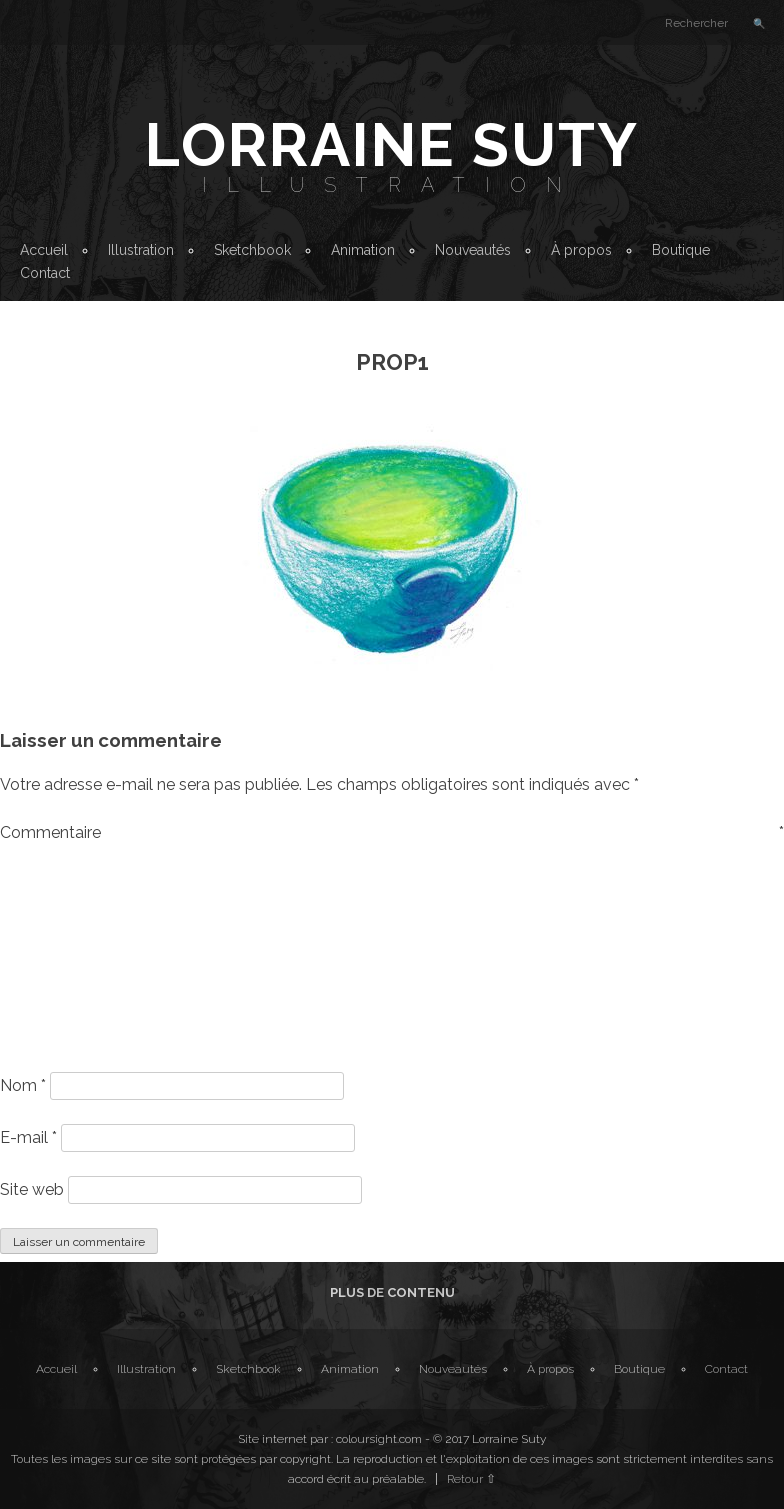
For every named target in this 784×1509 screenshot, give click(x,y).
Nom (23, 1085)
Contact (45, 273)
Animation (363, 250)
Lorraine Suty (392, 145)
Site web (32, 1189)
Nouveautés (473, 250)
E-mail (28, 1137)
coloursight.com (379, 1439)
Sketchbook (252, 250)
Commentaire (392, 832)
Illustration (392, 185)
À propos (581, 250)
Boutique (681, 250)
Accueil (44, 250)
